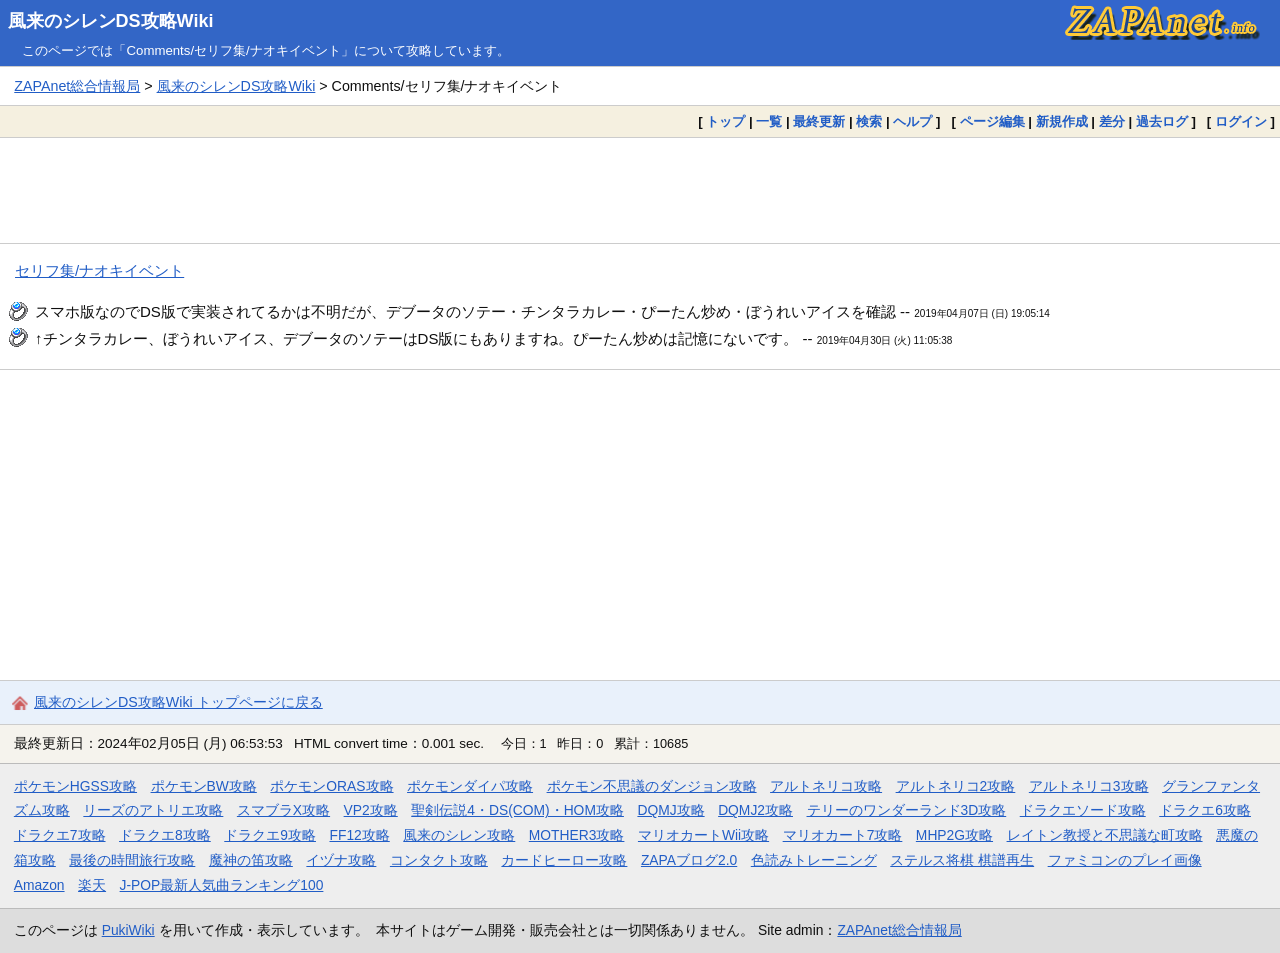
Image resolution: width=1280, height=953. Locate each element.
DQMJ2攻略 (755, 810)
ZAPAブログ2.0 (689, 860)
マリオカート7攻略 (843, 835)
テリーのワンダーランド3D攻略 (907, 810)
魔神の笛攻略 (251, 860)
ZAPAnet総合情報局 (77, 86)
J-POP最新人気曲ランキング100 (222, 885)
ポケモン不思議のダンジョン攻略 (652, 786)
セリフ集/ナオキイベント (99, 270)
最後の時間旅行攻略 (132, 860)
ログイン (1241, 121)
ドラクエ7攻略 (60, 835)
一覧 (769, 121)
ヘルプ (912, 121)
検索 (869, 121)
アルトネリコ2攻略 (956, 786)
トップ (725, 121)
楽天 (92, 885)
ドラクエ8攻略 (165, 835)
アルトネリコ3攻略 (1089, 786)
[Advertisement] (640, 190)
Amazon (39, 885)
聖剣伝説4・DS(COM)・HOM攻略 (517, 810)
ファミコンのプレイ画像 (1125, 860)
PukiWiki (128, 930)
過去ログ (1162, 121)
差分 (1112, 121)
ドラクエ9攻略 (270, 835)
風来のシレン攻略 (459, 835)
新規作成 (1062, 121)
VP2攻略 (371, 810)
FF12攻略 (359, 835)
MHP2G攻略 (954, 835)
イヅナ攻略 (341, 860)
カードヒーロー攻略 (564, 860)
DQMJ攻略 (670, 810)
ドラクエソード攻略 (1083, 810)
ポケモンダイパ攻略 (470, 786)
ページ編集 (992, 121)
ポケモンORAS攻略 (331, 786)
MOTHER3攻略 (577, 835)
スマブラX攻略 (283, 810)
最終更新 (819, 121)
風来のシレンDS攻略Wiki (111, 21)
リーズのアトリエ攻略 (153, 810)
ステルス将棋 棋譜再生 (962, 860)
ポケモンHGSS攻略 (75, 786)
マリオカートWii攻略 (703, 835)
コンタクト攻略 (439, 860)
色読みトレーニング (814, 860)
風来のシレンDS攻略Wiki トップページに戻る (178, 702)
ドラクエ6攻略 (1205, 810)
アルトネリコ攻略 (826, 786)
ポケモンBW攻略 (204, 786)
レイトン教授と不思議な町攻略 (1105, 835)
